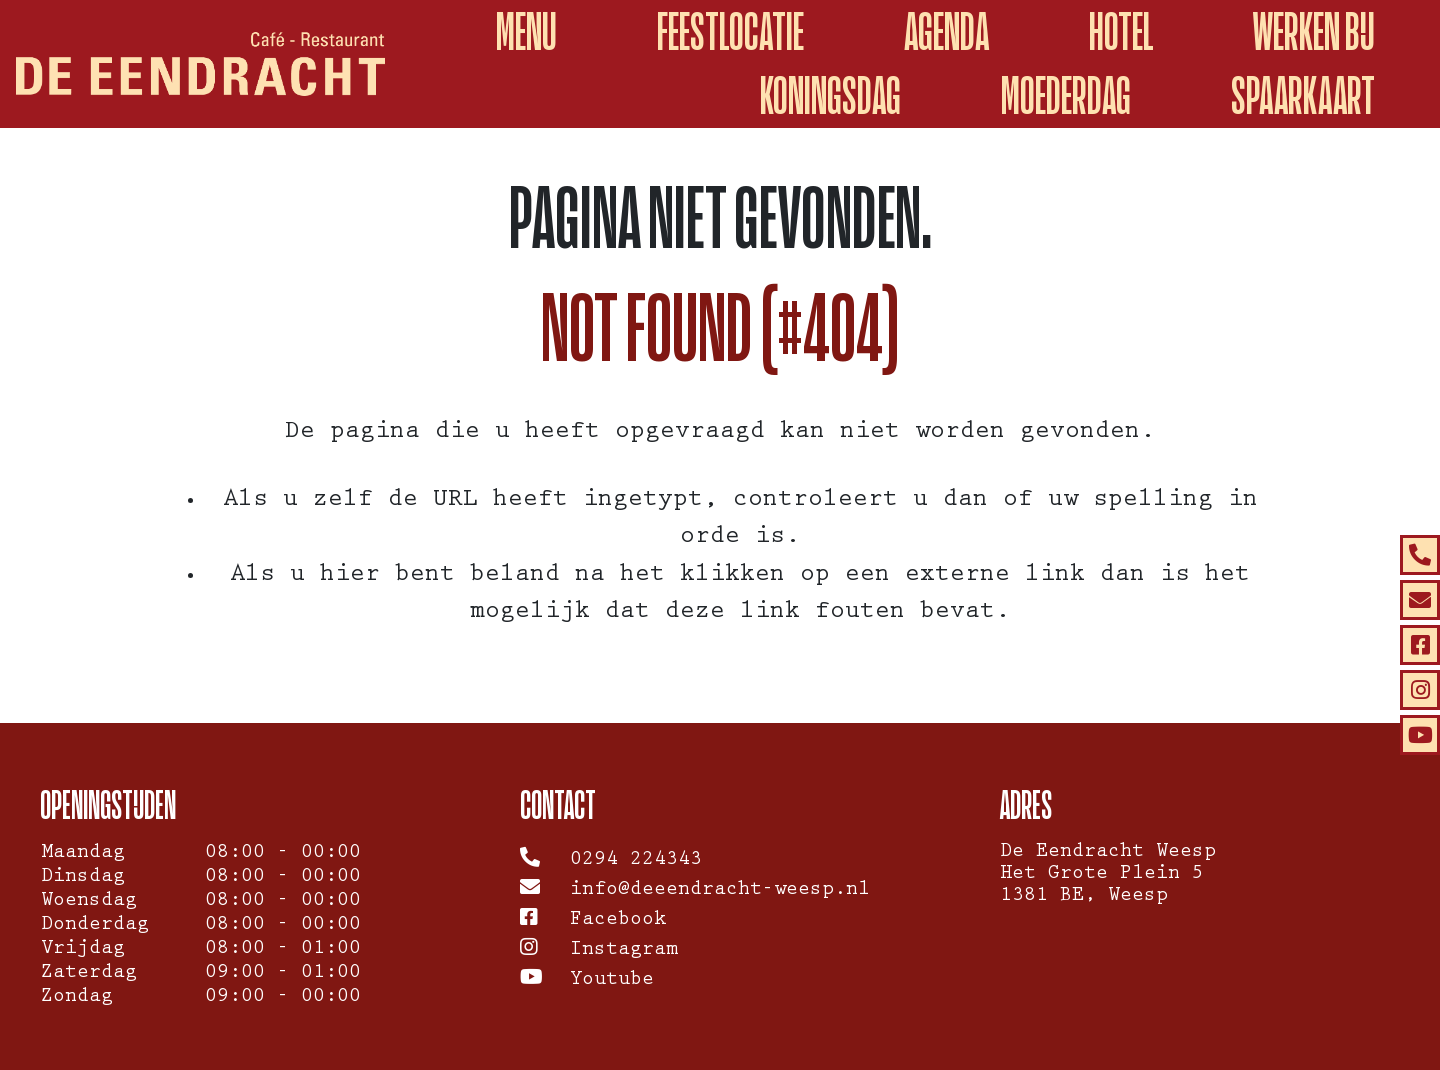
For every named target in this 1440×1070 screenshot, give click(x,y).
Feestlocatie (730, 31)
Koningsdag (830, 95)
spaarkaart (1303, 95)
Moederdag (1066, 95)
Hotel (1121, 31)
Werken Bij (1314, 31)
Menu (526, 31)
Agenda (946, 31)
